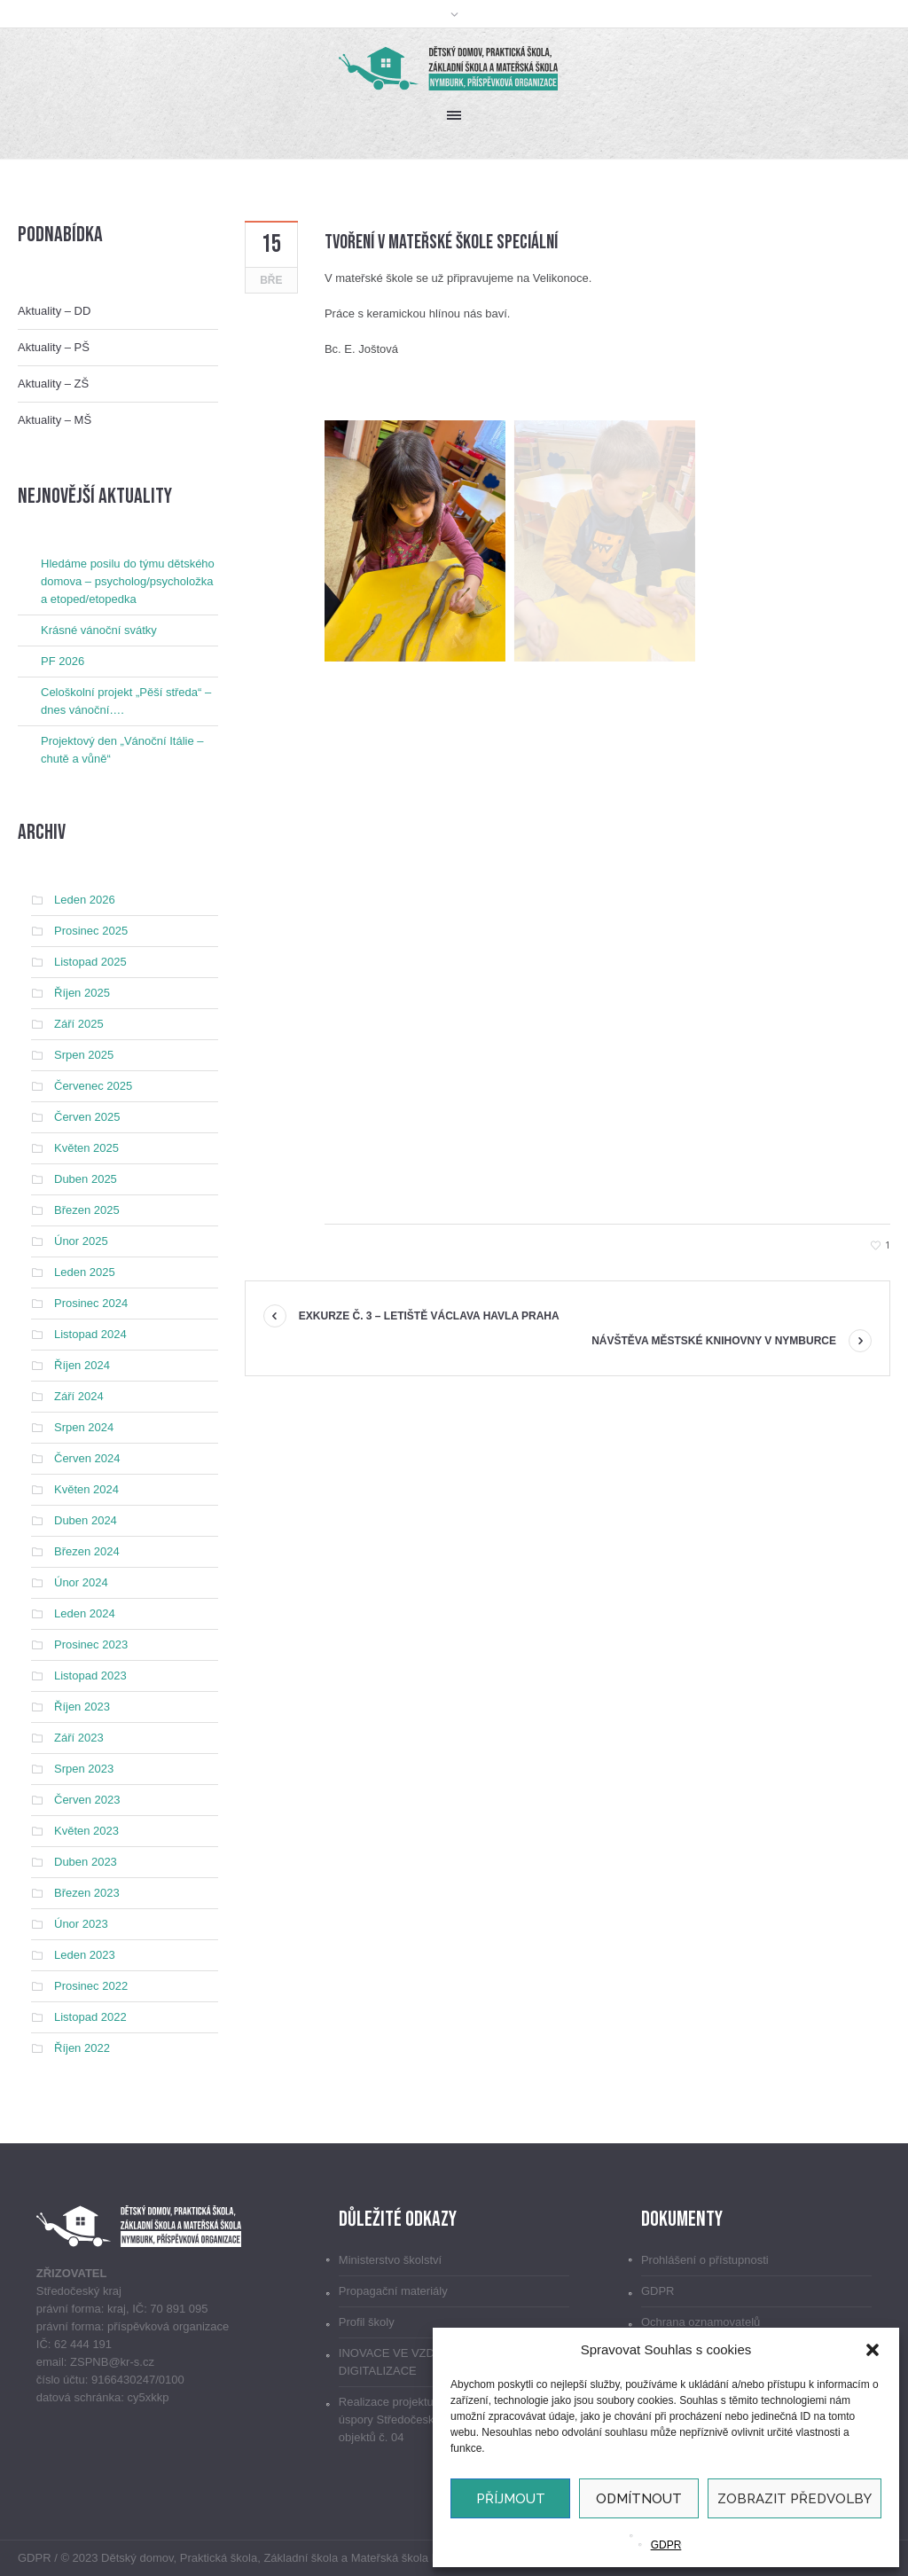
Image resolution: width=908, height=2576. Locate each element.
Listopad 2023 (90, 1675)
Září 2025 (79, 1023)
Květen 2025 (86, 1148)
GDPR (666, 2545)
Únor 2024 (81, 1582)
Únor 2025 (81, 1241)
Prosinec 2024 (91, 1303)
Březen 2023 (87, 1892)
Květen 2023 (86, 1830)
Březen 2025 (87, 1210)
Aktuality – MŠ (54, 420)
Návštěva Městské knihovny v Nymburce (713, 1341)
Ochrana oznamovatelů (700, 2322)
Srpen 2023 (84, 1768)
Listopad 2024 (90, 1334)
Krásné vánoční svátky (99, 630)
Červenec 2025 (93, 1085)
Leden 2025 (84, 1272)
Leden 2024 (84, 1613)
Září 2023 (79, 1737)
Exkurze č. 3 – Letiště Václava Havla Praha (429, 1316)
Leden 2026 (84, 899)
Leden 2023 (84, 1954)
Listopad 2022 (90, 2017)
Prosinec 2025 (91, 930)
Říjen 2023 (82, 1706)
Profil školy (367, 2322)
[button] (872, 2350)
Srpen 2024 (84, 1427)
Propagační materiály (393, 2291)
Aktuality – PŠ (54, 347)
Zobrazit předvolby (794, 2499)
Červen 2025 (87, 1117)
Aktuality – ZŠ (53, 383)
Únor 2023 (81, 1923)
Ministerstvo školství (390, 2260)
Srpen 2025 (84, 1054)
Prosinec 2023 (91, 1644)
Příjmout (510, 2499)
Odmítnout (639, 2499)
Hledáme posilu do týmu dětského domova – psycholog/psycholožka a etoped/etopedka (128, 581)
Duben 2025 (85, 1179)
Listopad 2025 (90, 961)
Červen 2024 (87, 1458)
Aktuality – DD (54, 310)
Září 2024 (79, 1396)
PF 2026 (62, 661)
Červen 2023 (87, 1799)
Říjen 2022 (82, 2048)
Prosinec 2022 (91, 1986)
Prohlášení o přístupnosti (705, 2260)
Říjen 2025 (82, 992)
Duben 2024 (85, 1520)
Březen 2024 (87, 1551)
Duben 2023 (85, 1861)
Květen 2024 (86, 1489)
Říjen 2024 (82, 1365)
